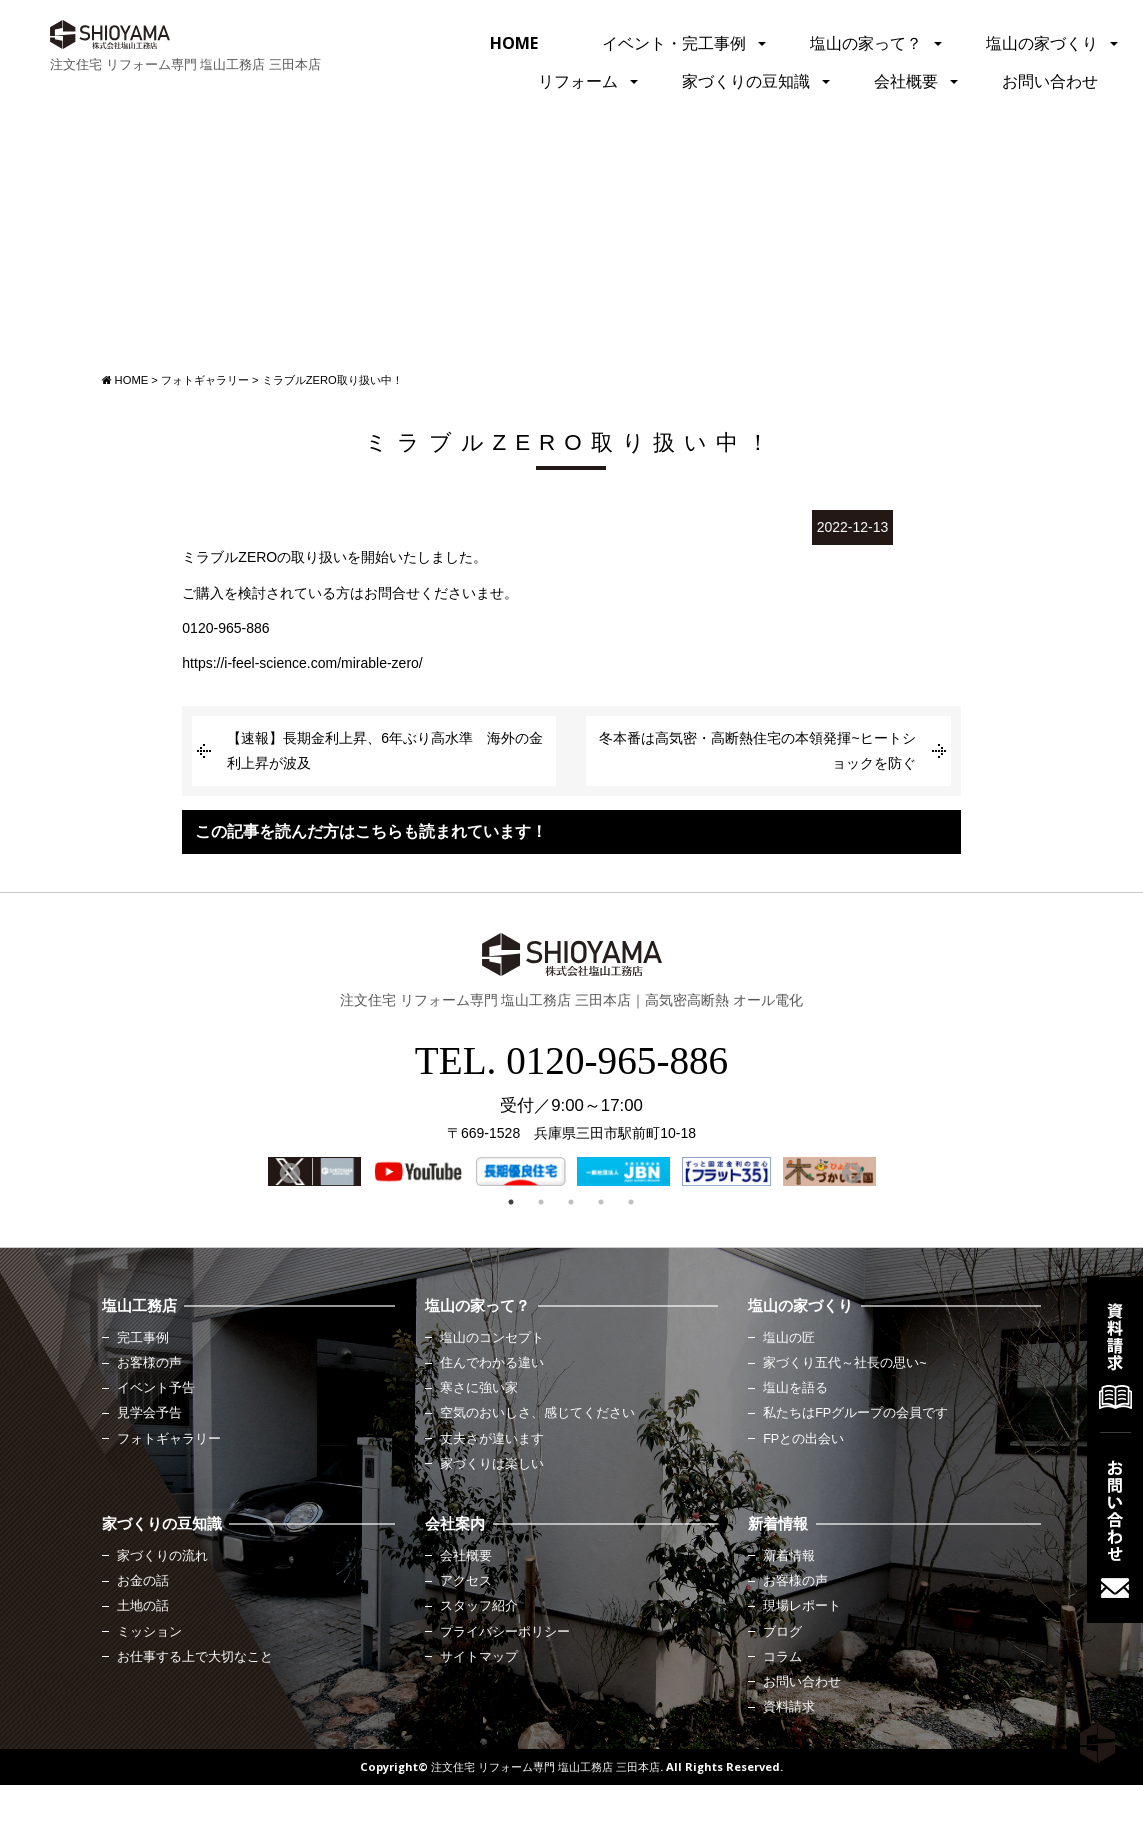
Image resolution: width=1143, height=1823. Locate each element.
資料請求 (789, 1707)
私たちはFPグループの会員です (855, 1413)
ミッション (149, 1632)
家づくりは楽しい (492, 1464)
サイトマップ (479, 1657)
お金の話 (143, 1581)
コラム (782, 1657)
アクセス (466, 1581)
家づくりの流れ (162, 1556)
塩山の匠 (789, 1338)
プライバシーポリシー (505, 1632)
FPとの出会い (803, 1439)
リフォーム (578, 81)
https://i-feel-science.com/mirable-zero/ (302, 663)
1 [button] (511, 1202)
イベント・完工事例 (674, 43)
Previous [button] (288, 1172)
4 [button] (601, 1202)
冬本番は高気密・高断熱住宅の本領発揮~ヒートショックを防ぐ (757, 750)
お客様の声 (149, 1363)
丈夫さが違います (492, 1439)
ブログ (782, 1632)
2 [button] (541, 1202)
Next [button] (850, 1172)
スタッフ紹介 (479, 1606)
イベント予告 (156, 1388)
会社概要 (906, 81)
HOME (514, 43)
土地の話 (143, 1606)
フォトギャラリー (169, 1439)
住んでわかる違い (492, 1363)
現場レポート (802, 1606)
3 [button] (571, 1202)
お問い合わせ (1050, 81)
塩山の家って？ (866, 43)
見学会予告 (149, 1413)
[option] (314, 1171)
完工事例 (143, 1338)
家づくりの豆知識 (746, 81)
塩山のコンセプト (492, 1338)
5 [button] (631, 1202)
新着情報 (789, 1556)
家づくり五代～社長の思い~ (844, 1363)
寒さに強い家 (479, 1388)
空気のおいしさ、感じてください (537, 1413)
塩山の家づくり (1042, 43)
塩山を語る (795, 1388)
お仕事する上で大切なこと (195, 1657)
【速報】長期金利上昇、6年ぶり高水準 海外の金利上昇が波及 (385, 750)
